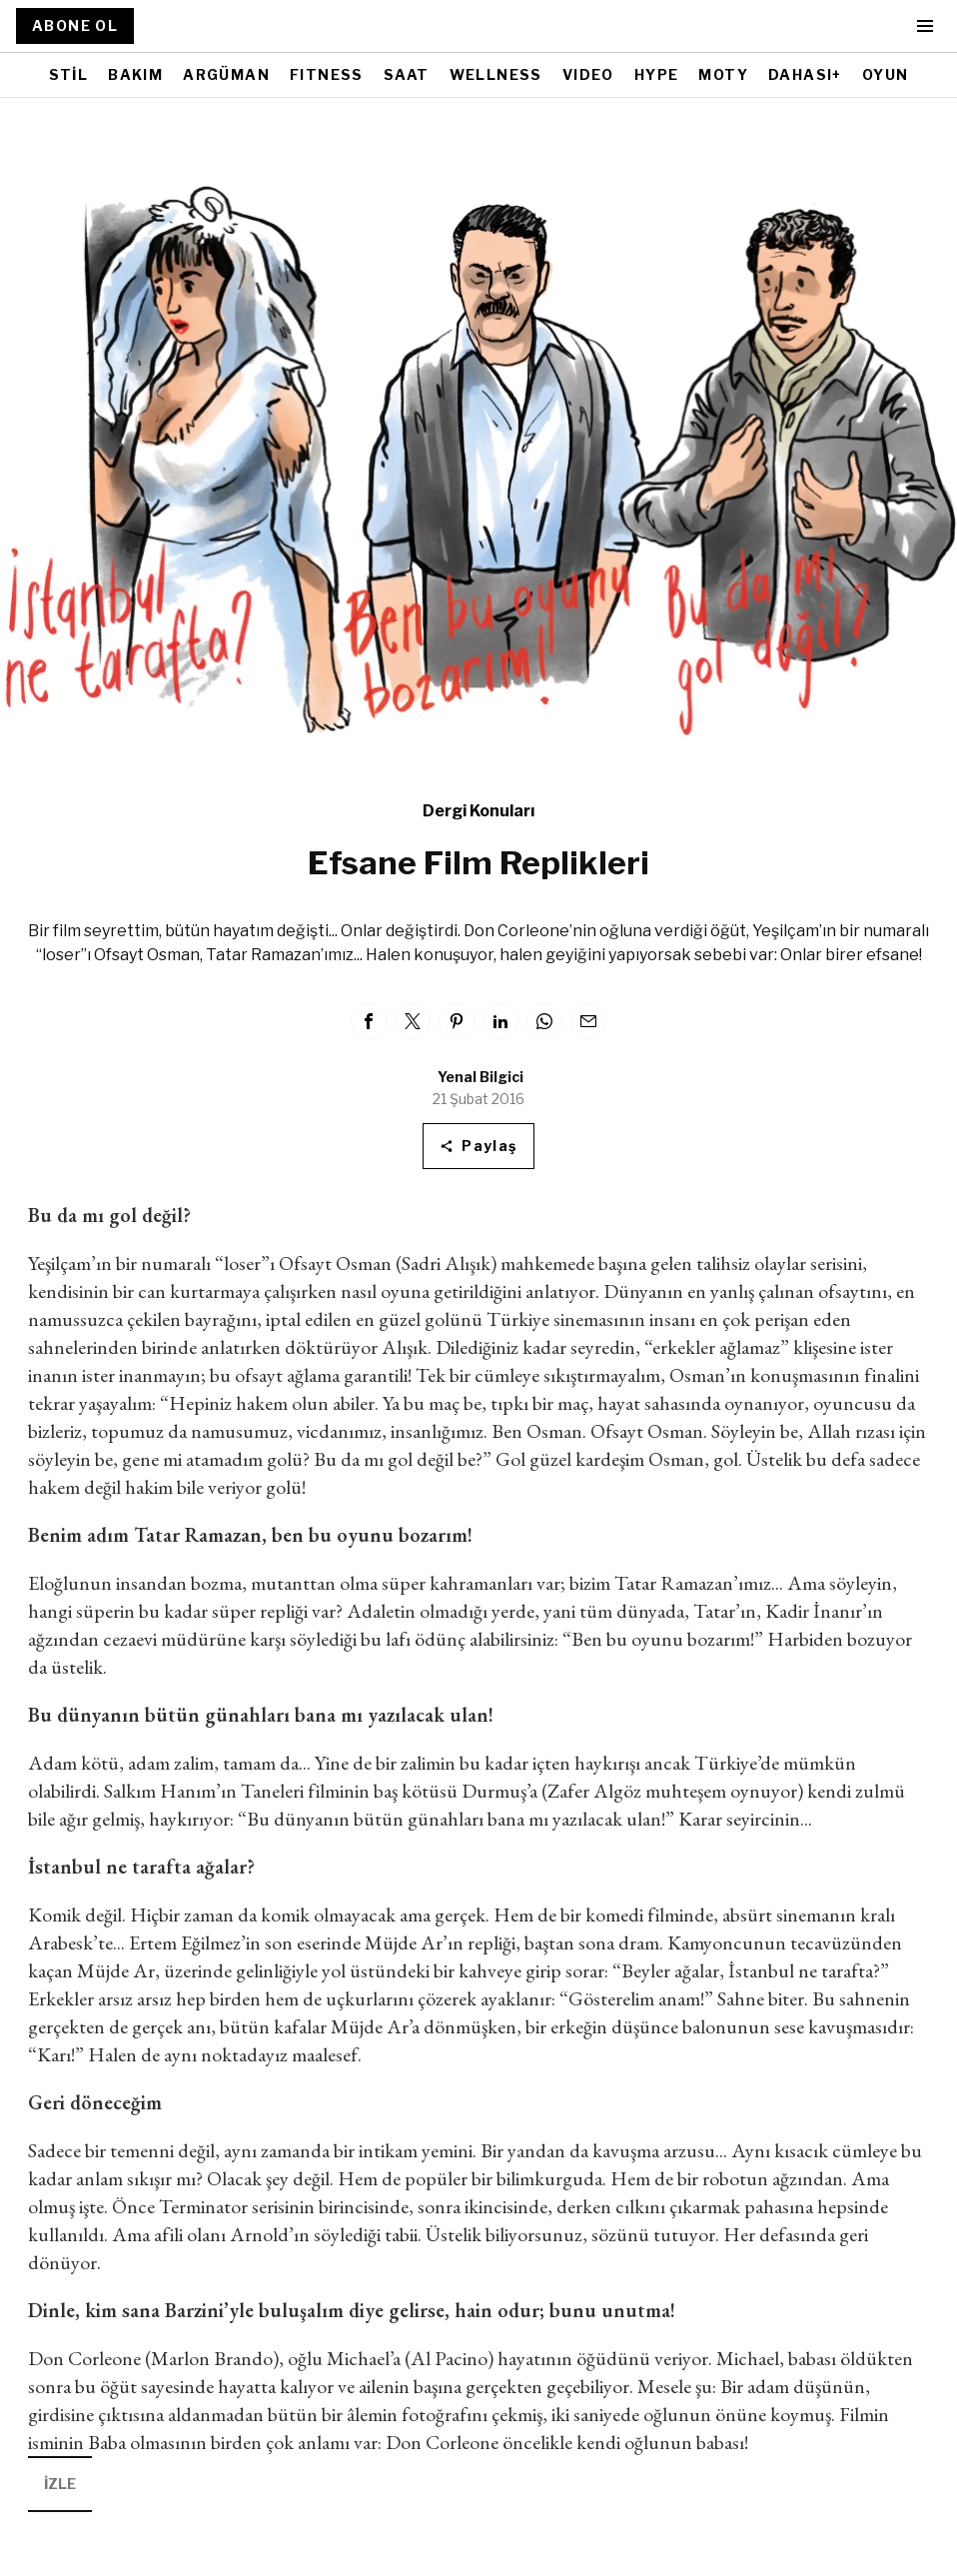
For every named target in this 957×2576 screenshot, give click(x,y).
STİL (69, 74)
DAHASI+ (805, 74)
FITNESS (327, 74)
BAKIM (135, 74)
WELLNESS (496, 74)
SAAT (407, 74)
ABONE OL (75, 25)
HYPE (656, 74)
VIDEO (588, 74)
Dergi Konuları (478, 810)
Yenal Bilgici (480, 1076)
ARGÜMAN (226, 74)
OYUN (885, 74)
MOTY (723, 74)
